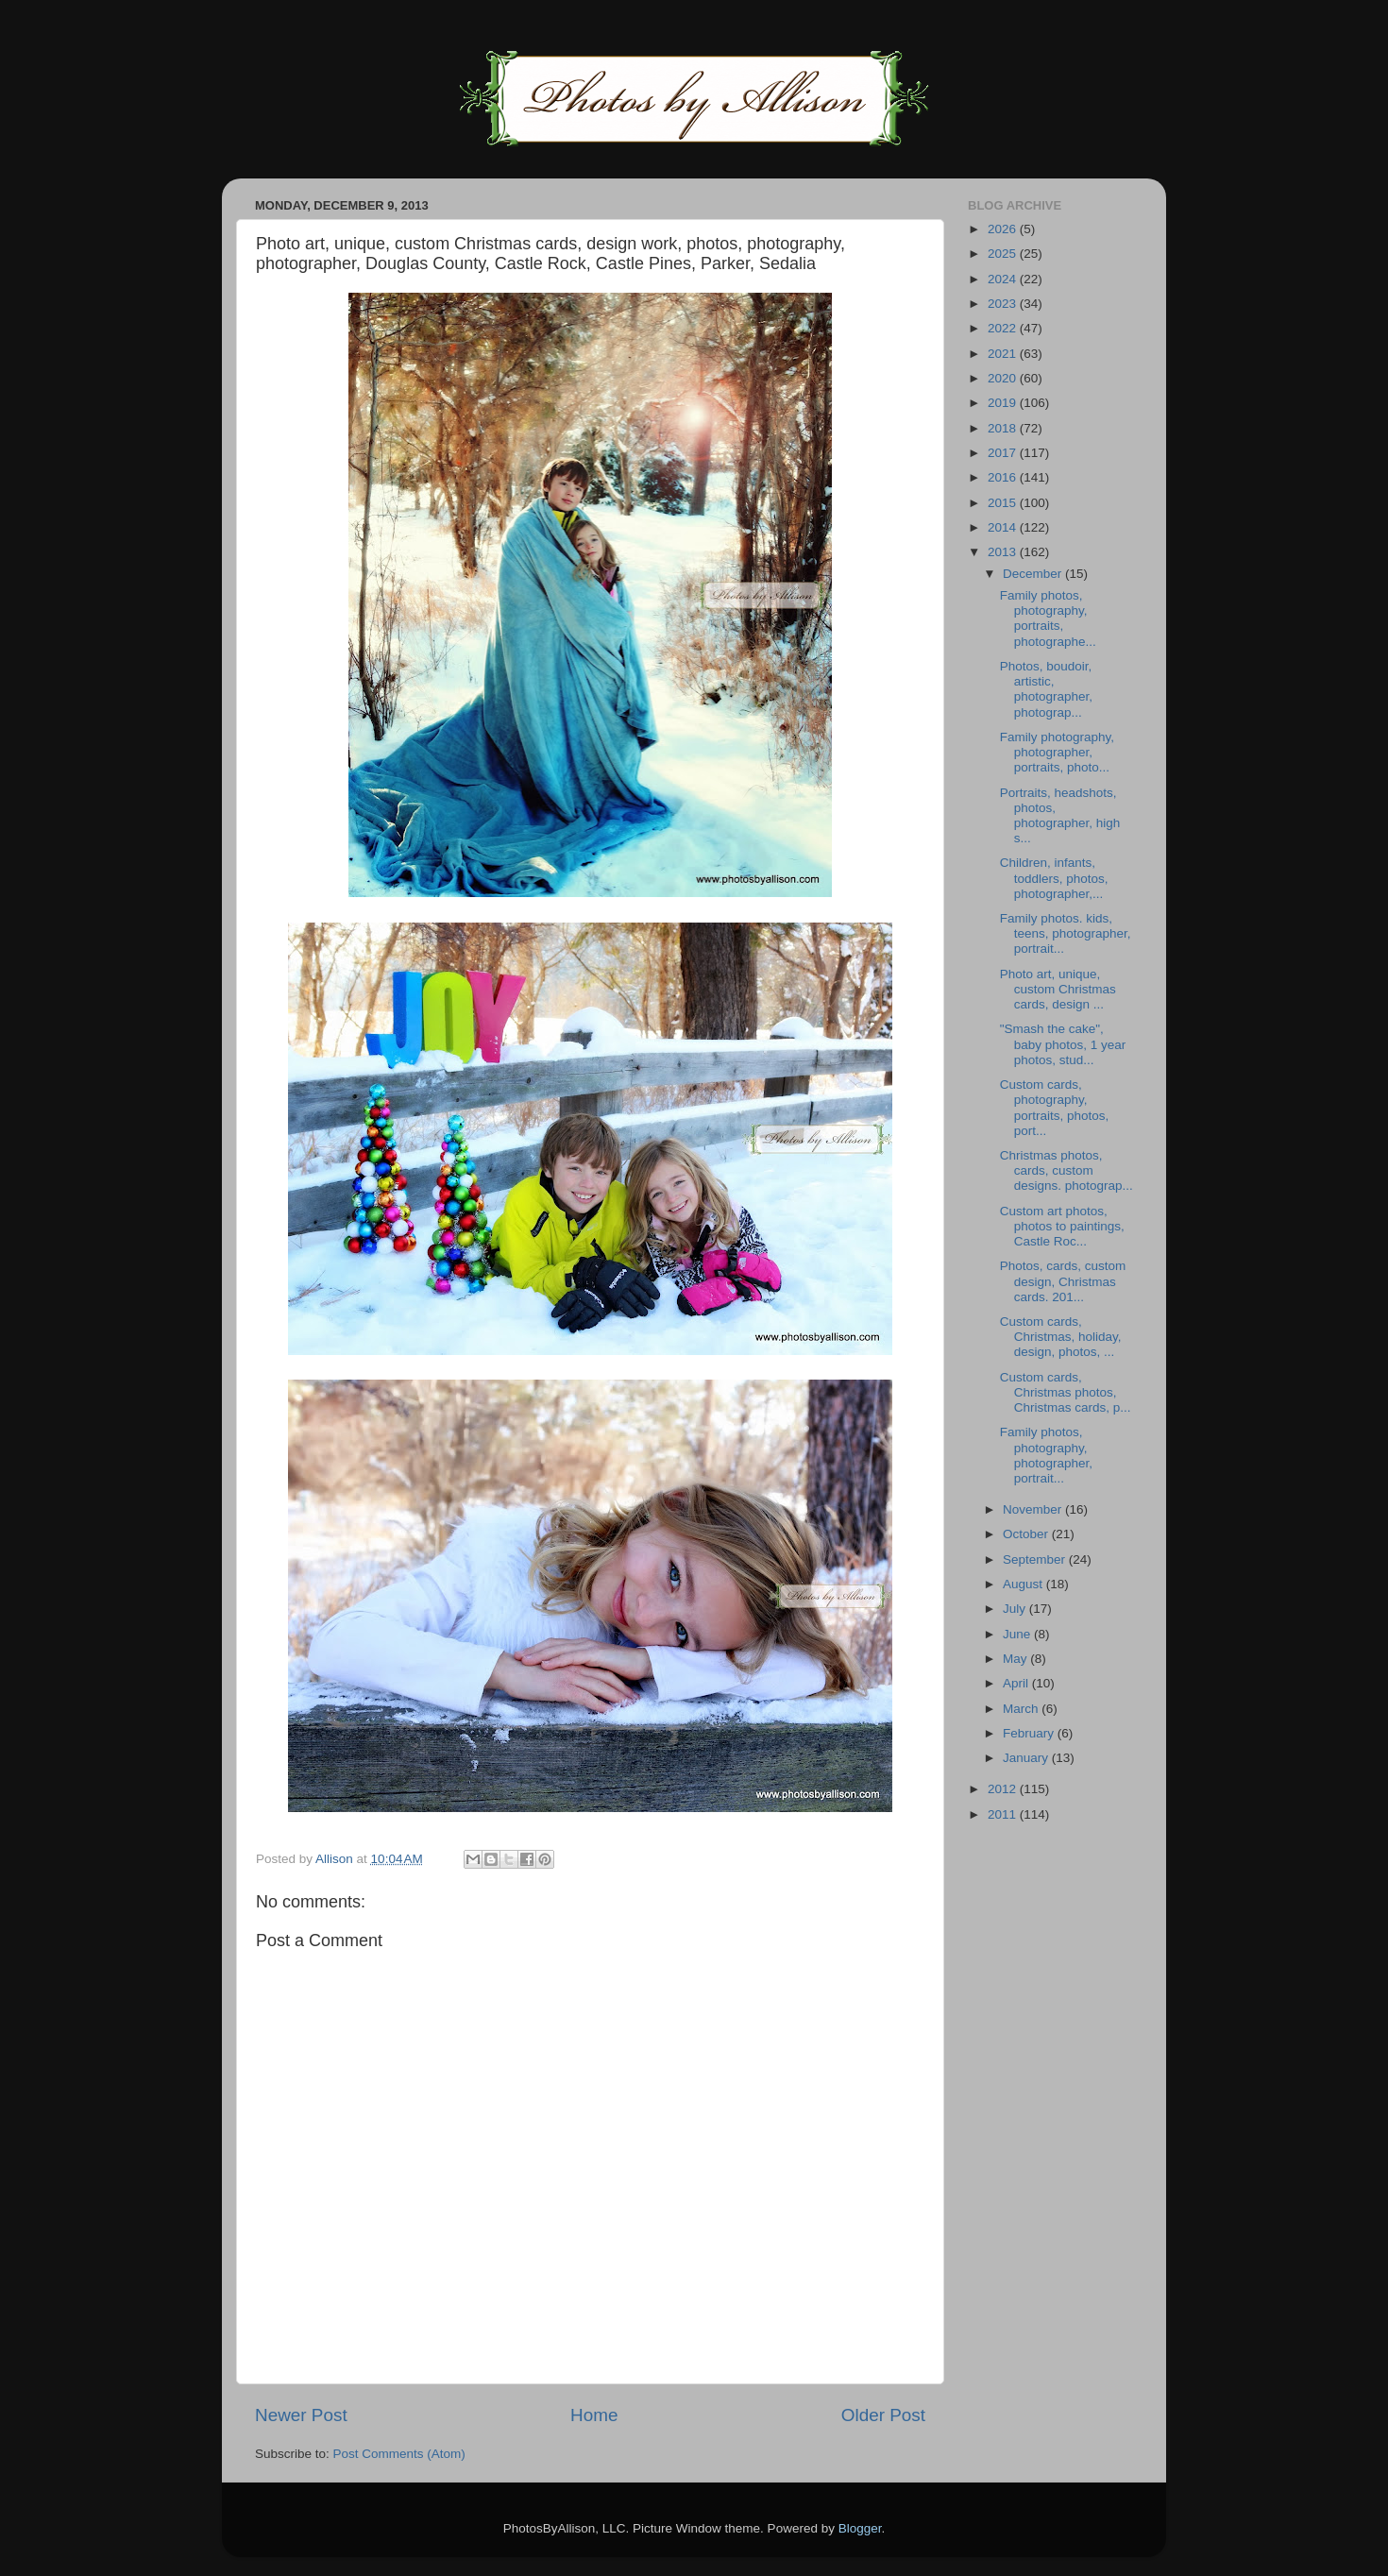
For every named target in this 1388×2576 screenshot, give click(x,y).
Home (594, 2415)
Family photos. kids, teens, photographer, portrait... (1065, 933)
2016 (1004, 477)
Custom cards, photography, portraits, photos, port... (1054, 1107)
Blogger (860, 2528)
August (1024, 1584)
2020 (1004, 378)
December (1034, 574)
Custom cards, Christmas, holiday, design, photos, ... (1061, 1336)
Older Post (883, 2415)
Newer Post (301, 2415)
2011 (1004, 1814)
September (1036, 1559)
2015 (1004, 503)
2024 (1004, 279)
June (1018, 1634)
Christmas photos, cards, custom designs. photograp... (1066, 1170)
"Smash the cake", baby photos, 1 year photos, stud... (1063, 1044)
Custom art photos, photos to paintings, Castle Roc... (1062, 1226)
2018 (1004, 428)
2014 (1004, 527)
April (1017, 1683)
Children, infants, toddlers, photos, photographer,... (1054, 878)
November (1034, 1509)
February (1030, 1733)
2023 (1004, 304)
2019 (1004, 403)
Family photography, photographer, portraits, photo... (1057, 752)
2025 (1004, 253)
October (1027, 1534)
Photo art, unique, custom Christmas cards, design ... (1058, 989)
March (1022, 1709)
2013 (1004, 552)
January (1027, 1758)
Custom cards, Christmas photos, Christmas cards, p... (1065, 1392)
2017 (1004, 453)
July (1016, 1609)
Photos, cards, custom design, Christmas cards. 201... (1063, 1281)
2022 (1004, 328)
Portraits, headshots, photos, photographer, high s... (1060, 816)
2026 (1004, 229)
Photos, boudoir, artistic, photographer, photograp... (1046, 689)
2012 (1004, 1789)
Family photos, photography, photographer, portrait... (1046, 1455)
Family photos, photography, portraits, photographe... (1048, 618)
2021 (1004, 354)
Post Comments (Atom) (399, 2454)
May (1016, 1659)
